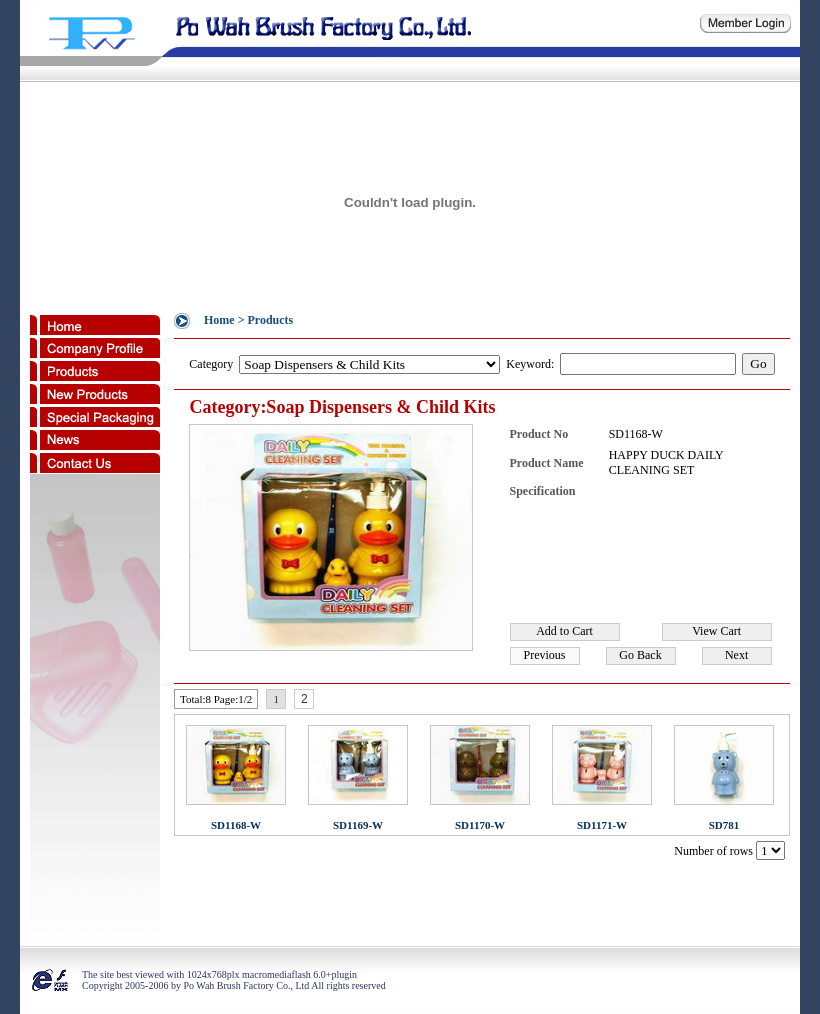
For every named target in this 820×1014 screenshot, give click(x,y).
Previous (545, 655)
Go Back (640, 655)
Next (736, 655)
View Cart (716, 631)
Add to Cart (564, 631)
